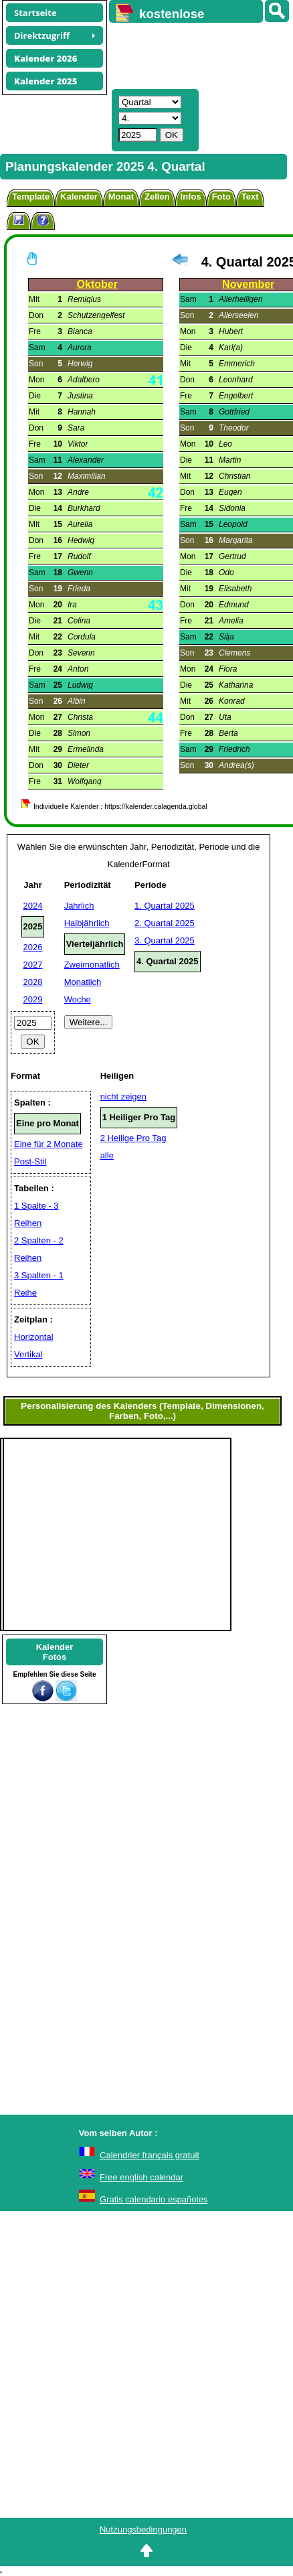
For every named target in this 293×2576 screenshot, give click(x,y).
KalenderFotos (55, 1652)
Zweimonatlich (92, 965)
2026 (33, 947)
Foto (221, 197)
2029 (33, 999)
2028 (33, 982)
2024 (33, 906)
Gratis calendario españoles (153, 2199)
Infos (191, 197)
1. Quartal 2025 (164, 906)
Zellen (157, 197)
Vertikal (28, 1354)
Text (250, 197)
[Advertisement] (194, 54)
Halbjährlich (87, 923)
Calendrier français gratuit (149, 2155)
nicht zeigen (123, 1096)
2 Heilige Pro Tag (133, 1138)
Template (31, 197)
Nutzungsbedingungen (143, 2529)
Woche (77, 999)
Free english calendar (141, 2177)
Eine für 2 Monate (48, 1144)
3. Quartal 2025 (164, 940)
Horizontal (34, 1337)
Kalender (79, 197)
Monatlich (83, 982)
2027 (33, 965)
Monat (121, 197)
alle (107, 1155)
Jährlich (79, 906)
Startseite (35, 13)
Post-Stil (30, 1161)
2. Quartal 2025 (164, 923)
